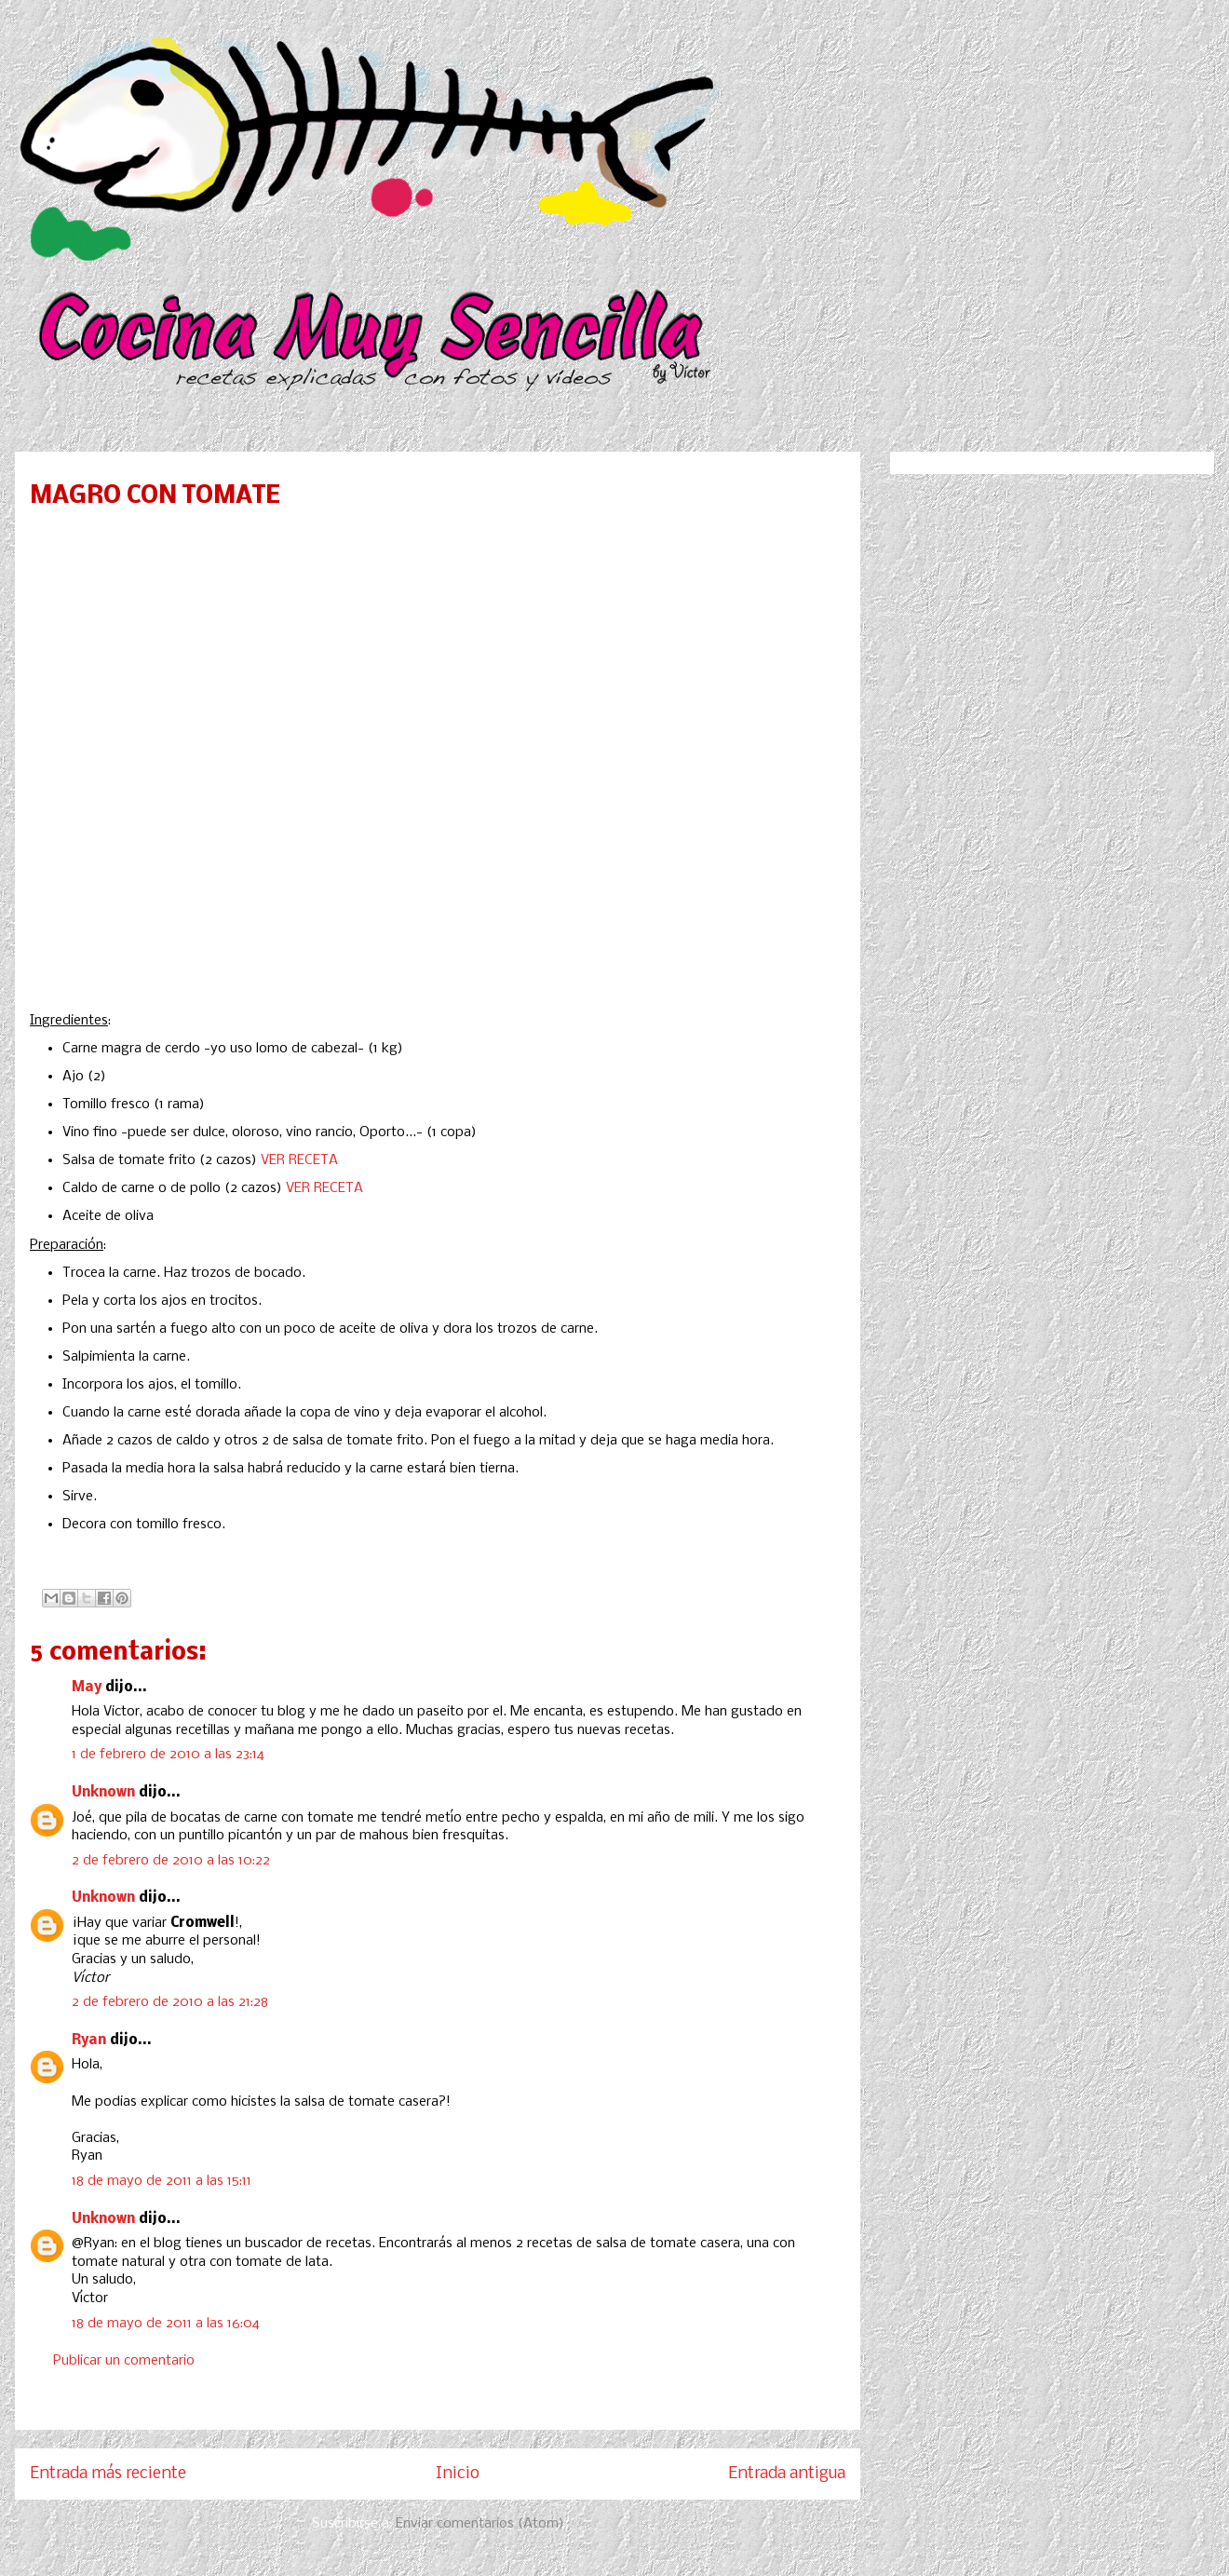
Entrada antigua (786, 2474)
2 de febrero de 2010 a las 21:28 (170, 2002)
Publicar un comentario (124, 2360)
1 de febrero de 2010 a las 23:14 (168, 1754)
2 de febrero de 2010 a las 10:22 (171, 1860)
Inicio (457, 2474)
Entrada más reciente (108, 2474)
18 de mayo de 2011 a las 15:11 (161, 2181)
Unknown (103, 1792)
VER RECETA (299, 1160)
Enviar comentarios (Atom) (480, 2523)
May (86, 1687)
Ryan (89, 2040)
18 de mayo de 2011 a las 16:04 (166, 2323)
